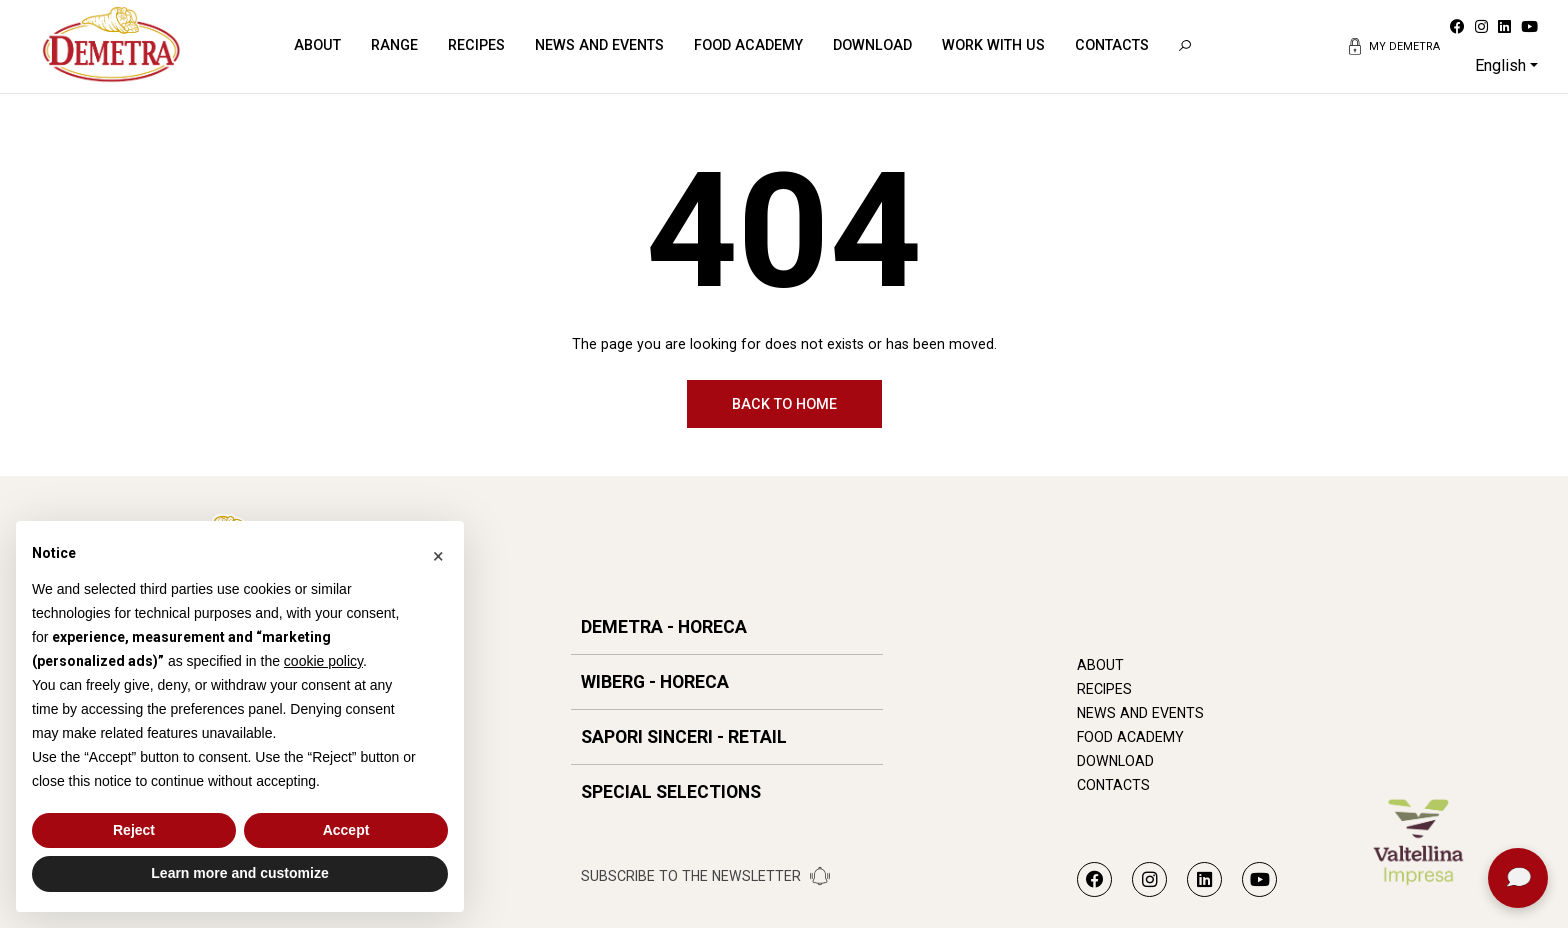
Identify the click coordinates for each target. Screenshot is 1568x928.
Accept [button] (346, 830)
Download (872, 45)
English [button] (1500, 65)
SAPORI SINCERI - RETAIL (684, 737)
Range (394, 45)
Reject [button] (134, 830)
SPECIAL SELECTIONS (671, 792)
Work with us (993, 45)
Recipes (476, 45)
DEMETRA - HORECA (664, 627)
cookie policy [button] (323, 661)
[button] (438, 553)
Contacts (1112, 45)
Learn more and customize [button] (239, 873)
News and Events (599, 45)
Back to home (784, 404)
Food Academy (748, 45)
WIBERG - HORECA (655, 682)
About (317, 45)
